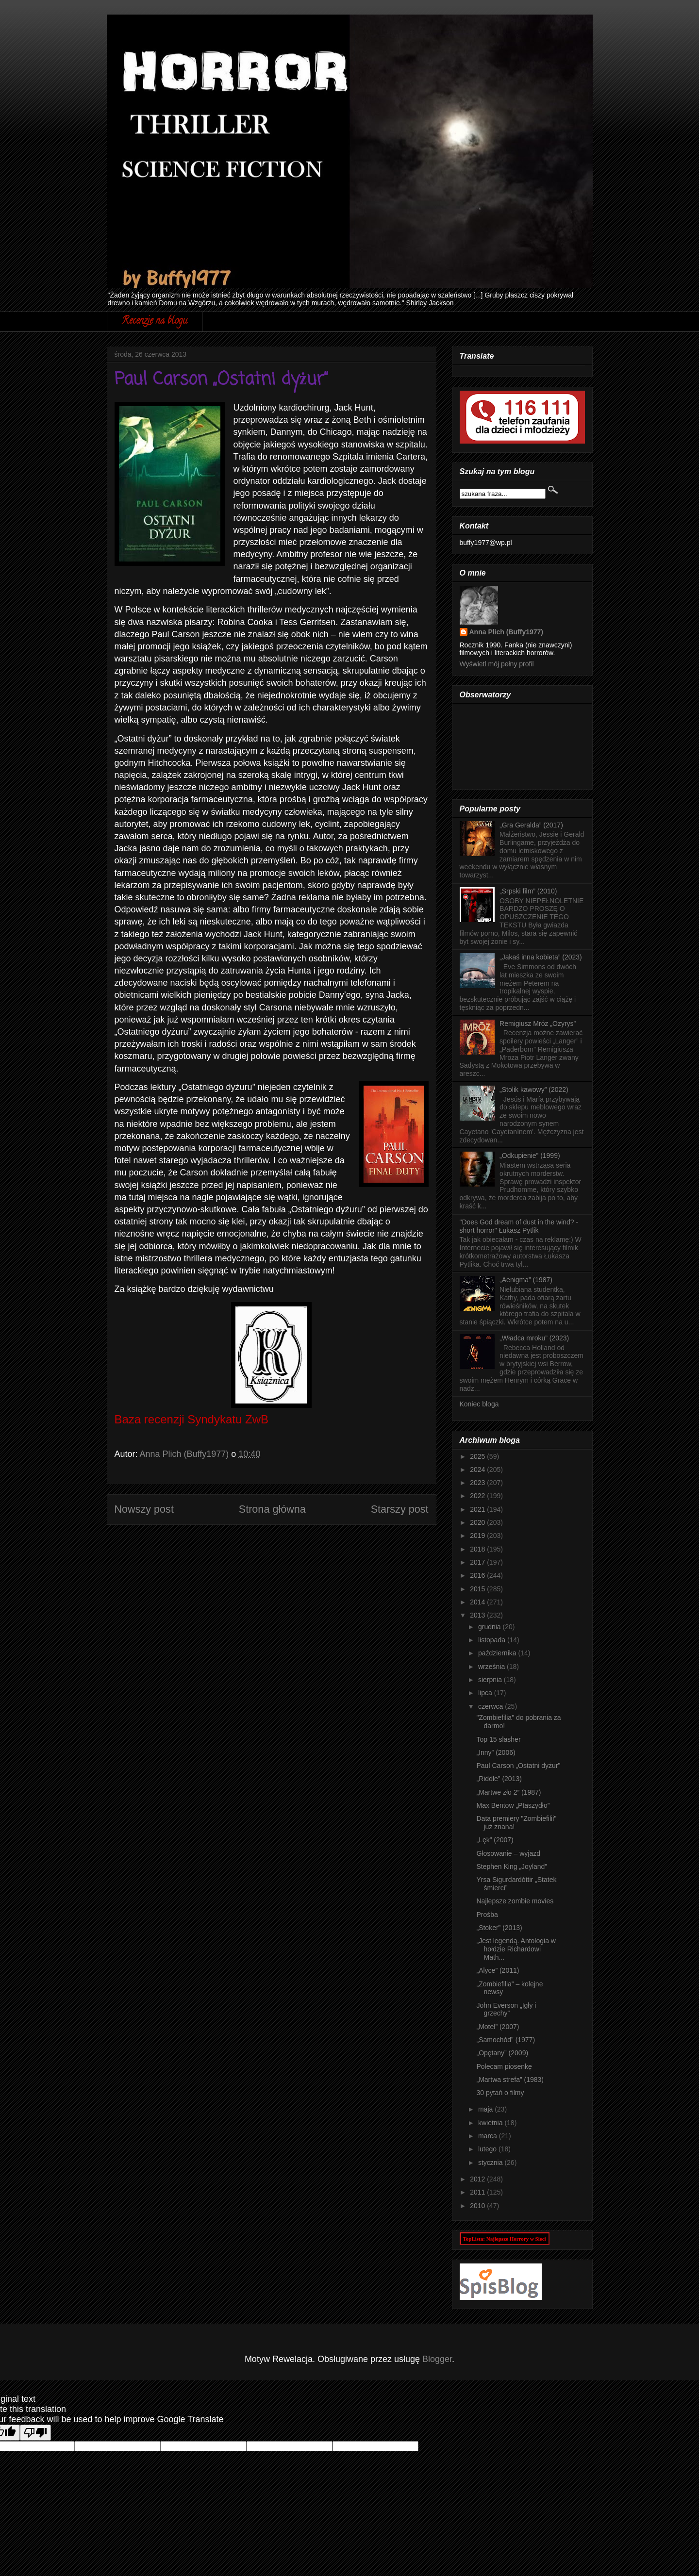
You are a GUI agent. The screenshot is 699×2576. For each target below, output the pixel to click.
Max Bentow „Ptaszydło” (512, 1805)
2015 (478, 1589)
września (492, 1666)
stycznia (491, 2162)
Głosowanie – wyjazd (508, 1853)
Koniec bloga (479, 1404)
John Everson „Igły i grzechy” (506, 2009)
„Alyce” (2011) (497, 1970)
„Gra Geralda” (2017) (531, 825)
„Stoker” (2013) (499, 1928)
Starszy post (400, 1509)
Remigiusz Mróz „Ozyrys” (537, 1023)
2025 (478, 1456)
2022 (478, 1496)
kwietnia (491, 2123)
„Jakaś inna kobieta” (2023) (540, 957)
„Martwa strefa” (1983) (509, 2079)
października (498, 1653)
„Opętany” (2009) (502, 2053)
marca (488, 2136)
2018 (478, 1549)
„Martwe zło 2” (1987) (508, 1792)
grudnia (490, 1627)
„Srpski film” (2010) (528, 891)
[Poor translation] (35, 2433)
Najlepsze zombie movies (514, 1901)
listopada (492, 1640)
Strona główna (272, 1509)
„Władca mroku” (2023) (534, 1338)
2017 (478, 1562)
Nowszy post (144, 1509)
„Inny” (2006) (495, 1752)
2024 (478, 1469)
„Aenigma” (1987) (525, 1280)
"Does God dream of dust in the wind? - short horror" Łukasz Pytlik (519, 1226)
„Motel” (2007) (497, 2027)
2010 (478, 2206)
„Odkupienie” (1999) (529, 1155)
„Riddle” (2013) (498, 1779)
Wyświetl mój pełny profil (497, 664)
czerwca (491, 1706)
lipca (486, 1693)
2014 (478, 1602)
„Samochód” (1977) (505, 2040)
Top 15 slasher (498, 1739)
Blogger (437, 2359)
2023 (478, 1482)
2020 (478, 1522)
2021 (478, 1509)
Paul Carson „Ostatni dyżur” (518, 1765)
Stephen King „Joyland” (511, 1866)
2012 (478, 2179)
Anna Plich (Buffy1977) (506, 632)
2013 (478, 1615)
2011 (478, 2192)
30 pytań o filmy (500, 2093)
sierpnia (491, 1680)
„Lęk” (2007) (494, 1840)
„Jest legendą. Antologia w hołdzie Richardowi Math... (515, 1949)
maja (486, 2109)
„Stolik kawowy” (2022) (533, 1089)
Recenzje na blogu (154, 321)
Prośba (487, 1914)
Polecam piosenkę (504, 2066)
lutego (488, 2149)
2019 (478, 1535)
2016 (478, 1575)
